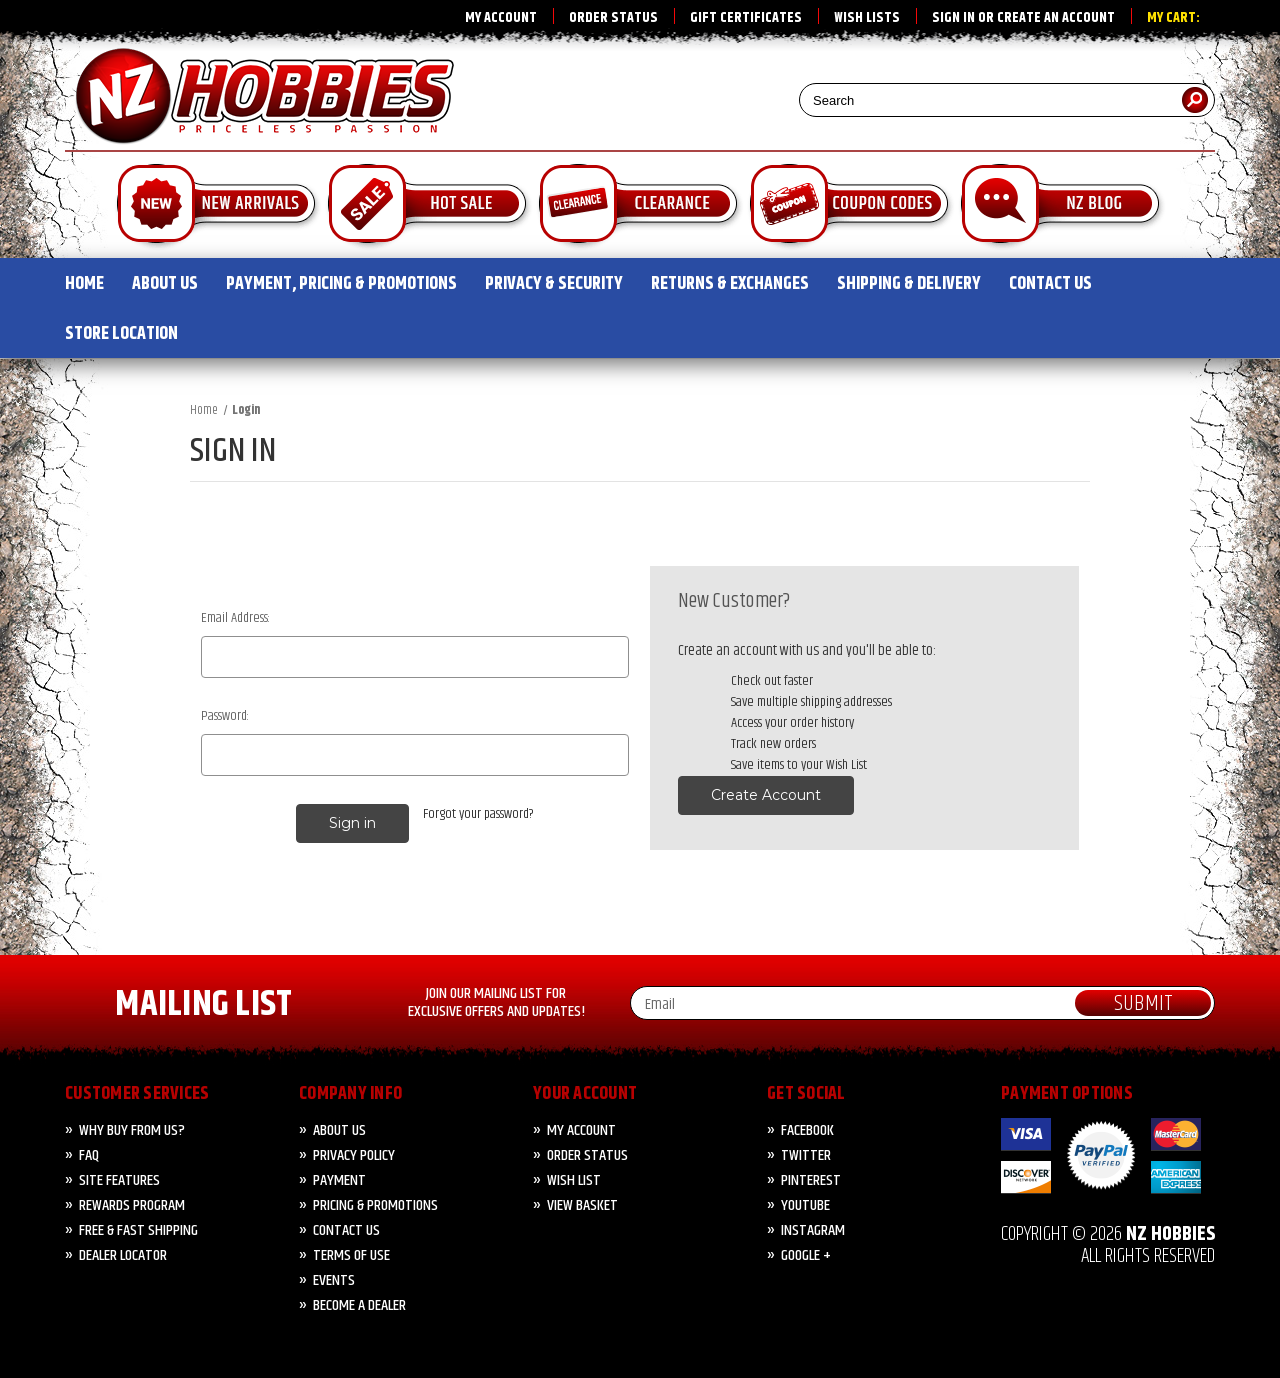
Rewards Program (132, 1205)
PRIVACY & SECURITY (554, 284)
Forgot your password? (478, 814)
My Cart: (1173, 18)
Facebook (807, 1130)
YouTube (805, 1205)
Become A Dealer (359, 1305)
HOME (84, 284)
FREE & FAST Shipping (138, 1230)
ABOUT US (165, 284)
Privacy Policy (354, 1155)
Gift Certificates (746, 18)
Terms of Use (351, 1255)
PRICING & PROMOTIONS (375, 1205)
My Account (501, 18)
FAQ (89, 1155)
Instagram (813, 1230)
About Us (339, 1130)
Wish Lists (867, 18)
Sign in (953, 18)
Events (334, 1280)
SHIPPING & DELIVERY (909, 284)
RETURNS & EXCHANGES (730, 284)
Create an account (1056, 18)
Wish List (574, 1180)
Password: (225, 716)
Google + (806, 1255)
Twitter (806, 1155)
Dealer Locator (123, 1255)
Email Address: (235, 618)
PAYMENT (339, 1180)
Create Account (766, 795)
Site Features (119, 1180)
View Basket (582, 1205)
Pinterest (811, 1180)
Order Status (613, 18)
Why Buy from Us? (132, 1130)
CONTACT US (1050, 284)
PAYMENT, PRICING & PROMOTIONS (341, 284)
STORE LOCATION (121, 334)
